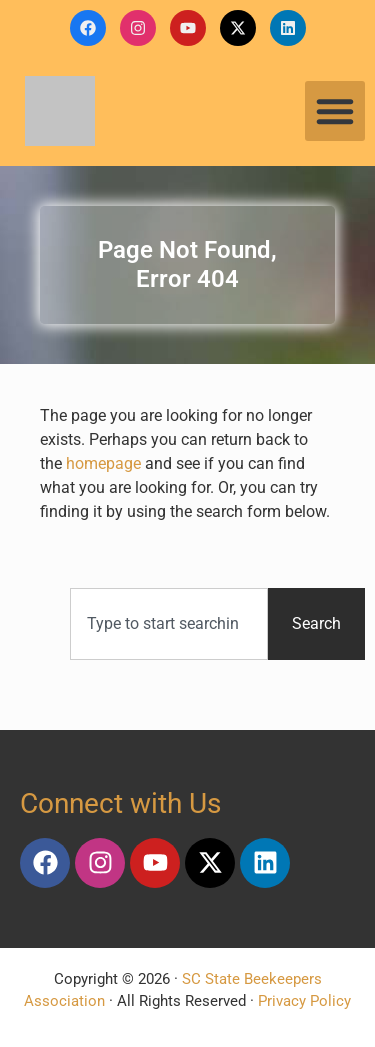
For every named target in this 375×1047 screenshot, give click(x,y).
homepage (103, 463)
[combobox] (169, 624)
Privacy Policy (304, 1001)
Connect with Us (120, 803)
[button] (335, 111)
